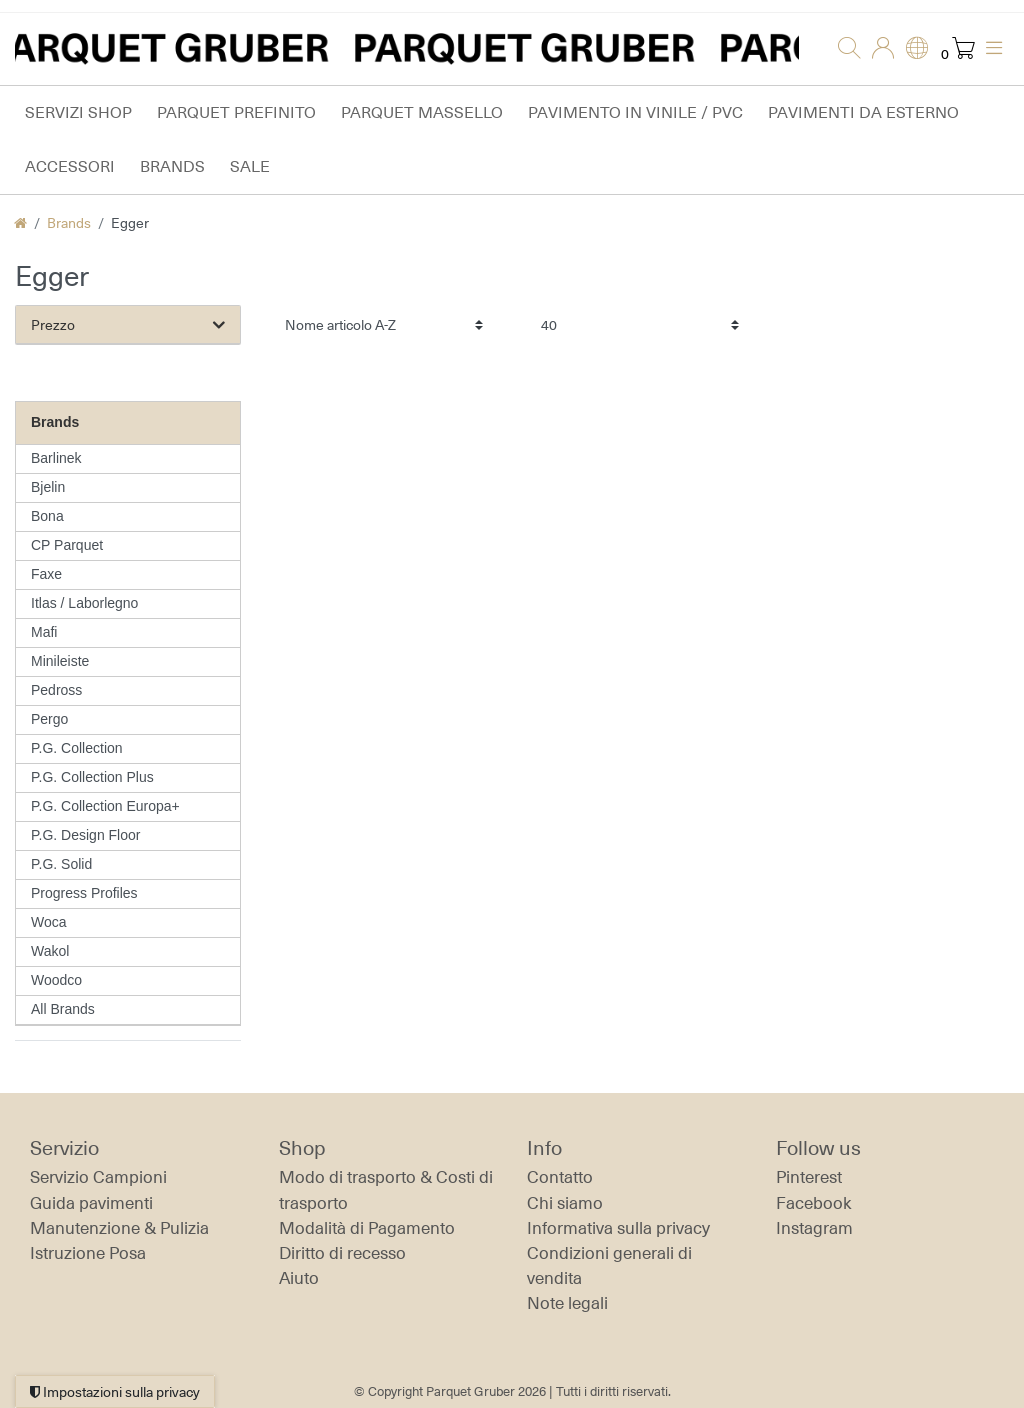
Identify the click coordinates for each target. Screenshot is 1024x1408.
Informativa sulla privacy (618, 1228)
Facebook (814, 1203)
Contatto (560, 1177)
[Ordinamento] (384, 324)
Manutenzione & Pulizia (119, 1228)
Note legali (567, 1303)
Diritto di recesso (342, 1253)
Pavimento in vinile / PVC (635, 112)
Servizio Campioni (98, 1177)
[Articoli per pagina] (640, 324)
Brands (172, 166)
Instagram (814, 1228)
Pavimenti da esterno (863, 112)
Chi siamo (565, 1203)
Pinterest (809, 1177)
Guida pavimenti (91, 1203)
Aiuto (299, 1278)
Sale (250, 166)
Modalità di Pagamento (367, 1228)
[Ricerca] (843, 49)
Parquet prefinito (236, 112)
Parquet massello (422, 112)
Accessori (70, 166)
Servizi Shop (78, 112)
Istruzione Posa (88, 1253)
